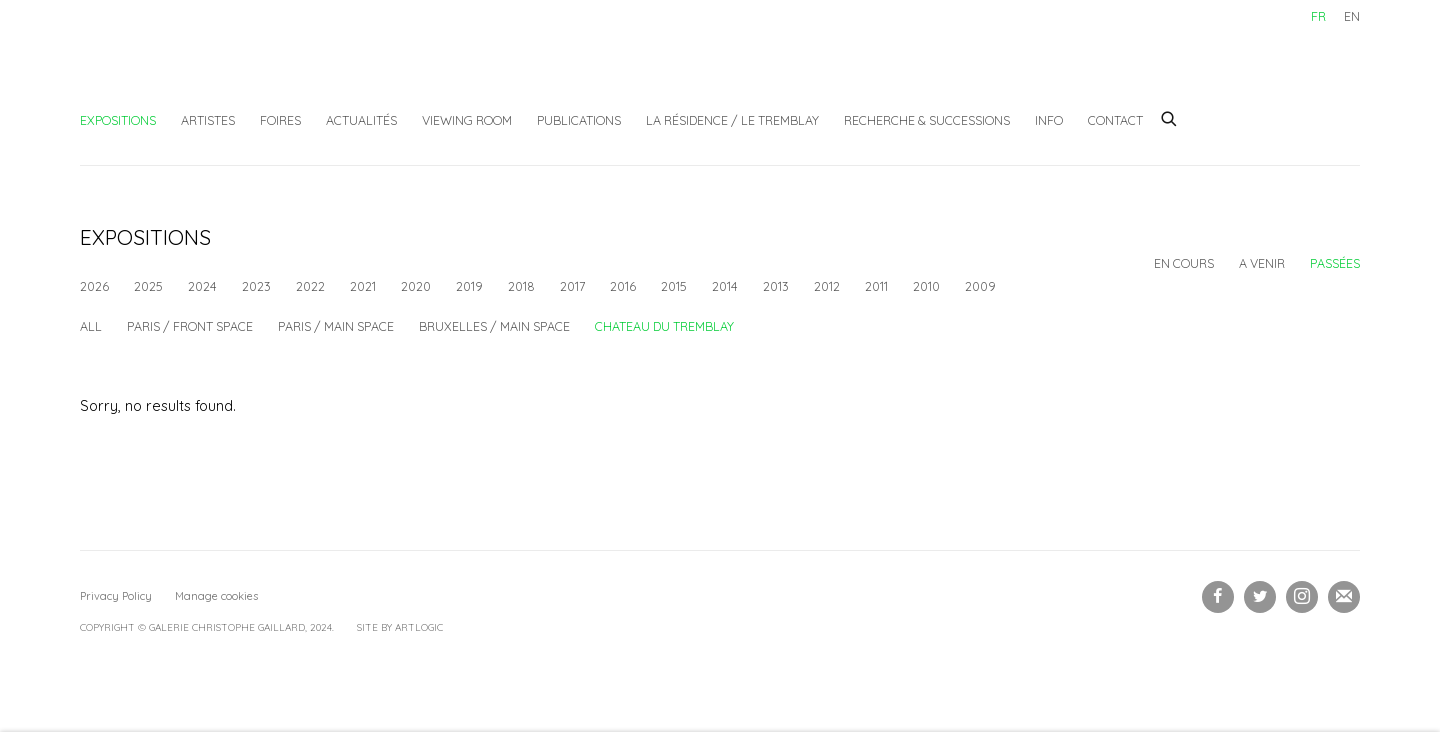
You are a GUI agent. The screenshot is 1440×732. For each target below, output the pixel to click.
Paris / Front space (190, 349)
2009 (980, 286)
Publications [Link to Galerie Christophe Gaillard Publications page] (579, 120)
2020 (416, 286)
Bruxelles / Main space (494, 349)
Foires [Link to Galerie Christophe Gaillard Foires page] (280, 120)
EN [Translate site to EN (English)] (1352, 16)
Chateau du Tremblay (664, 349)
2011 (876, 286)
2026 (94, 286)
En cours (1184, 263)
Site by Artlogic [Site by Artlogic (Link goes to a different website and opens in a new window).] (400, 650)
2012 (827, 286)
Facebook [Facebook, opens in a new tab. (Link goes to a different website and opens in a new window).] (1218, 620)
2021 (363, 286)
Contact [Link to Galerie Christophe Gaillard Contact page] (1115, 120)
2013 (776, 286)
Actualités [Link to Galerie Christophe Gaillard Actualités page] (361, 120)
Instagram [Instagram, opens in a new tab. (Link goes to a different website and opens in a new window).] (1302, 620)
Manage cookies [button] (216, 619)
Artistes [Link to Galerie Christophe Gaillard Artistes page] (208, 120)
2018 (521, 286)
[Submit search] (1170, 116)
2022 (310, 286)
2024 (202, 286)
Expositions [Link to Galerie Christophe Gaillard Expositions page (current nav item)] (118, 120)
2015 (674, 286)
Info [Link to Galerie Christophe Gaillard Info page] (1049, 120)
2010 (926, 286)
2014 (725, 286)
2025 (148, 286)
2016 (623, 286)
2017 (572, 286)
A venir (1262, 263)
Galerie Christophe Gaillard (230, 65)
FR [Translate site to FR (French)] (1318, 16)
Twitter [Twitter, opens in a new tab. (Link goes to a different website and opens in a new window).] (1260, 620)
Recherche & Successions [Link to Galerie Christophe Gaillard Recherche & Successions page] (927, 120)
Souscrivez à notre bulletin (1344, 620)
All (91, 349)
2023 (256, 286)
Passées (1335, 263)
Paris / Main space (336, 349)
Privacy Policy (116, 619)
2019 (469, 286)
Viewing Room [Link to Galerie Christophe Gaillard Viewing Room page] (467, 120)
